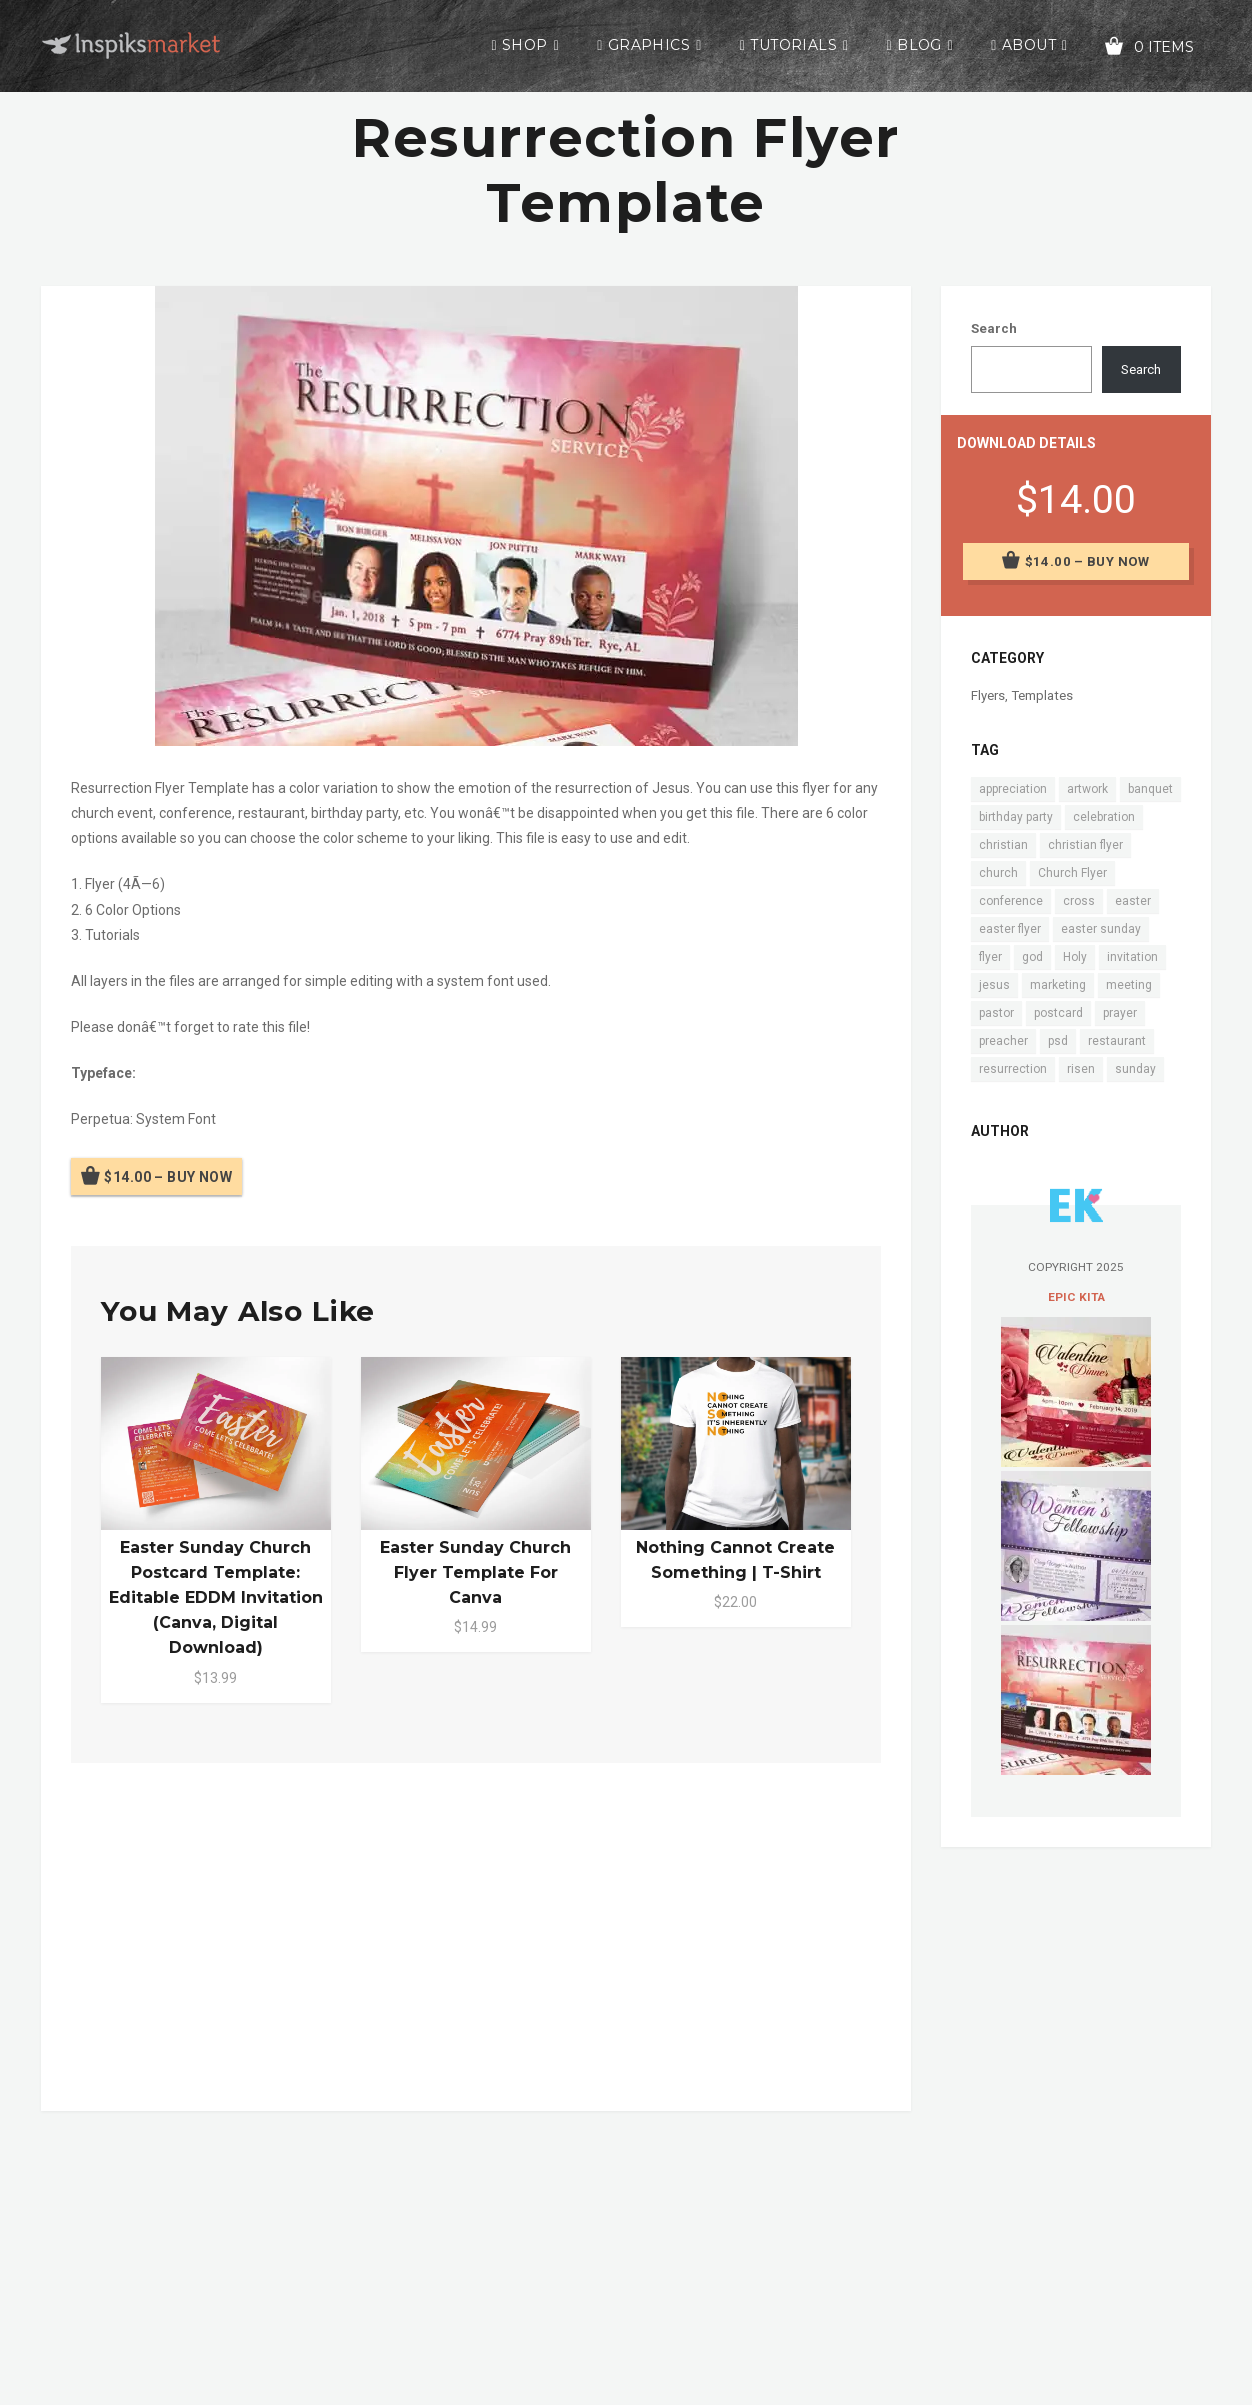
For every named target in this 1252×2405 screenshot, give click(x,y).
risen (1081, 1069)
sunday (1135, 1069)
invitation (1132, 957)
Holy (1075, 957)
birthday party (1016, 817)
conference (1011, 901)
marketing (1058, 985)
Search (994, 328)
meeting (1129, 985)
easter (1133, 901)
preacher (1003, 1041)
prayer (1120, 1013)
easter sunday (1101, 929)
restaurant (1117, 1041)
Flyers (988, 695)
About (1029, 45)
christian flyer (1085, 845)
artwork (1087, 789)
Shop (525, 45)
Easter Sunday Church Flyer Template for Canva (475, 1572)
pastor (996, 1013)
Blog (919, 45)
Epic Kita (1076, 1297)
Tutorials (793, 45)
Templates (1042, 695)
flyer (990, 957)
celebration (1104, 817)
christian (1003, 845)
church (998, 873)
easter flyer (1010, 929)
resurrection (1013, 1069)
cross (1079, 901)
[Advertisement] (476, 1933)
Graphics (649, 45)
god (1032, 957)
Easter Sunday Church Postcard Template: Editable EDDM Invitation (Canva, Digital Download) (216, 1598)
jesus (994, 985)
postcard (1058, 1013)
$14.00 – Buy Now (168, 1177)
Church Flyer (1072, 873)
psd (1058, 1041)
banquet (1150, 789)
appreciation (1013, 789)
